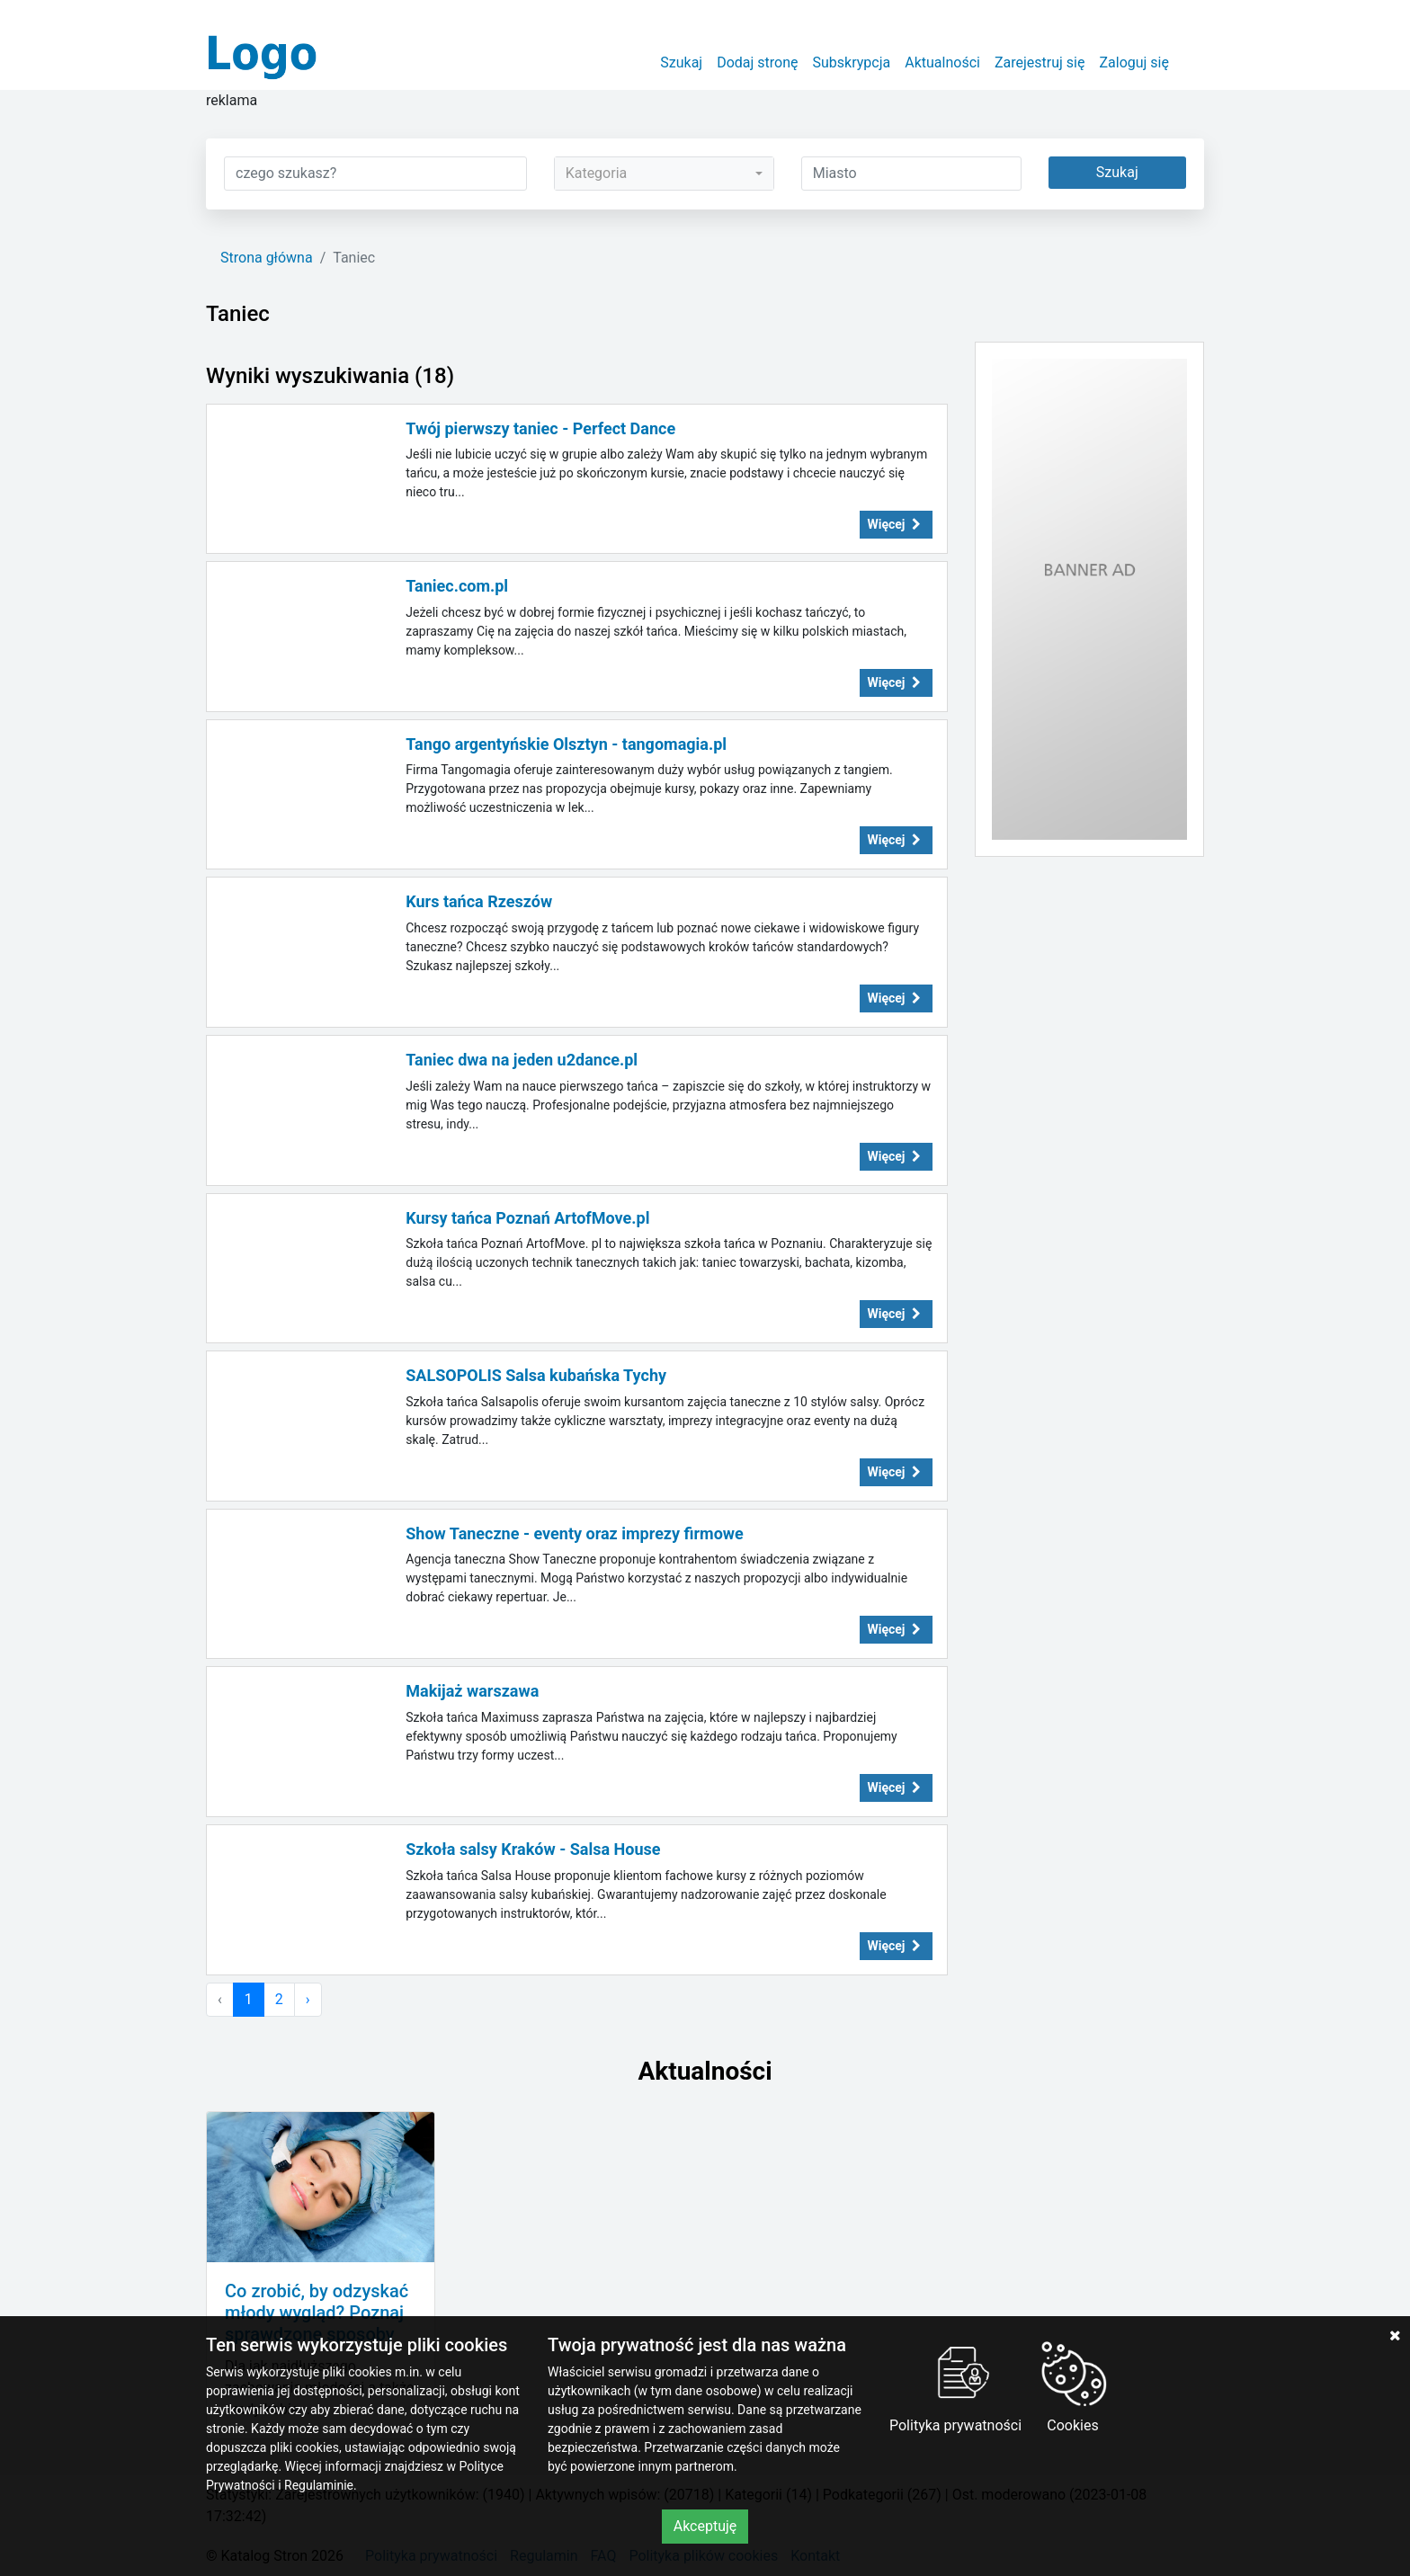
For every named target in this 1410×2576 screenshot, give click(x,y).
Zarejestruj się (1040, 62)
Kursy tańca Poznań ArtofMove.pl (527, 1217)
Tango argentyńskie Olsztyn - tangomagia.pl (566, 744)
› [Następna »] (308, 1999)
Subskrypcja (852, 62)
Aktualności (942, 62)
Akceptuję (705, 2526)
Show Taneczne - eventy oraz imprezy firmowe (575, 1533)
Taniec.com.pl (457, 585)
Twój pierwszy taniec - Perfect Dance (540, 428)
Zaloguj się (1134, 62)
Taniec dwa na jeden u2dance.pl (522, 1059)
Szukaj (681, 62)
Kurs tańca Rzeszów (479, 901)
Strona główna (266, 257)
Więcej (896, 524)
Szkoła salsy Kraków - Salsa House (533, 1849)
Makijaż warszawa (472, 1690)
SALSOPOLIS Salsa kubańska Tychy (536, 1375)
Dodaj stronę (757, 62)
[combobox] (664, 173)
